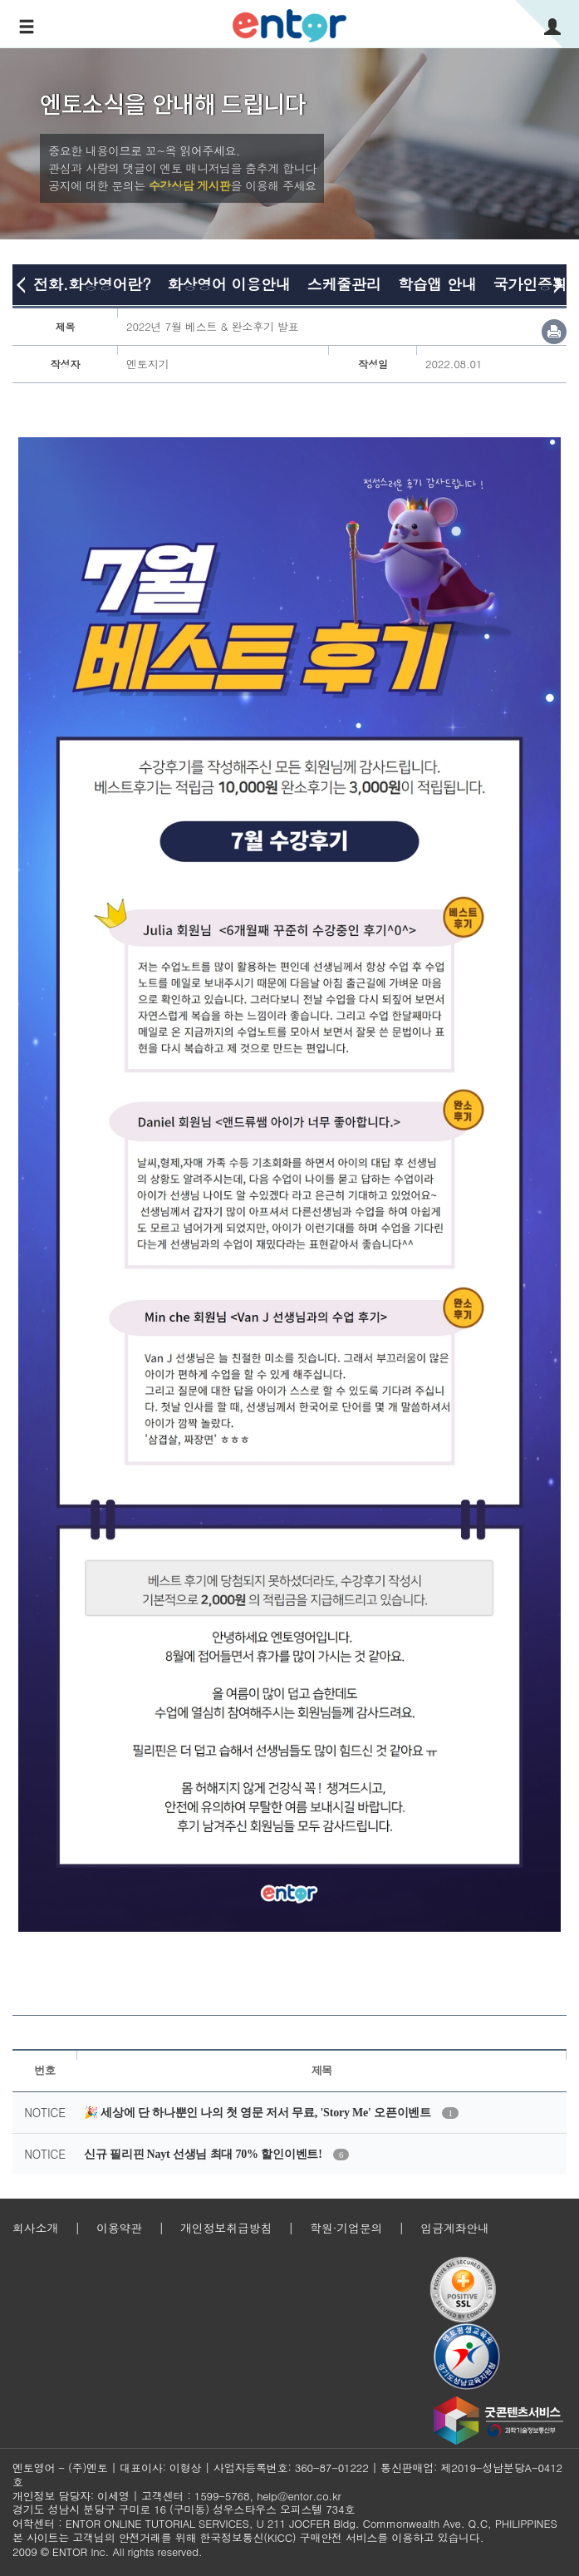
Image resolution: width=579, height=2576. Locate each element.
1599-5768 (222, 2496)
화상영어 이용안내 (228, 283)
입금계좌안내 (454, 2227)
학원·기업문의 (346, 2227)
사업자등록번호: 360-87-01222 (291, 2467)
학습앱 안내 (437, 283)
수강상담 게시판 (190, 185)
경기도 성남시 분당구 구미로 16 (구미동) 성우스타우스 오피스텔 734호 (183, 2509)
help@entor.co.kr (299, 2496)
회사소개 (35, 2227)
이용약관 (119, 2227)
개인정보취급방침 (226, 2227)
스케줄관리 (344, 283)
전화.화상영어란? (91, 283)
